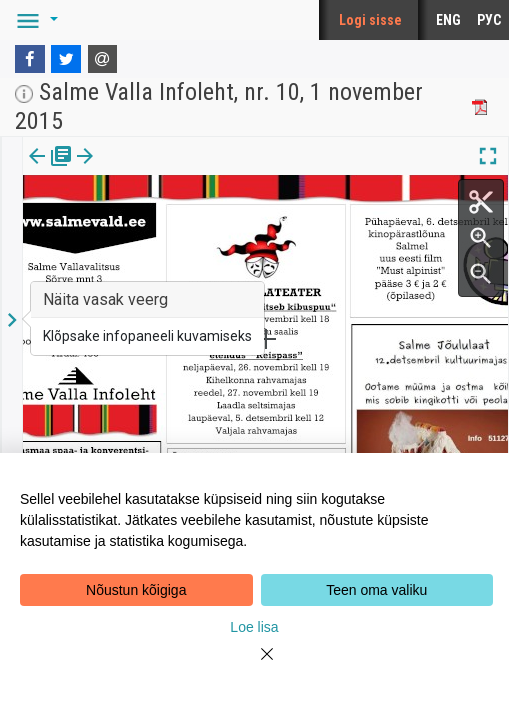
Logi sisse (370, 20)
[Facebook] (30, 59)
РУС (489, 20)
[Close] (255, 666)
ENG (448, 20)
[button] (34, 20)
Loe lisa (254, 627)
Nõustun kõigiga (136, 590)
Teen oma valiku (376, 590)
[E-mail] (103, 59)
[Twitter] (66, 59)
